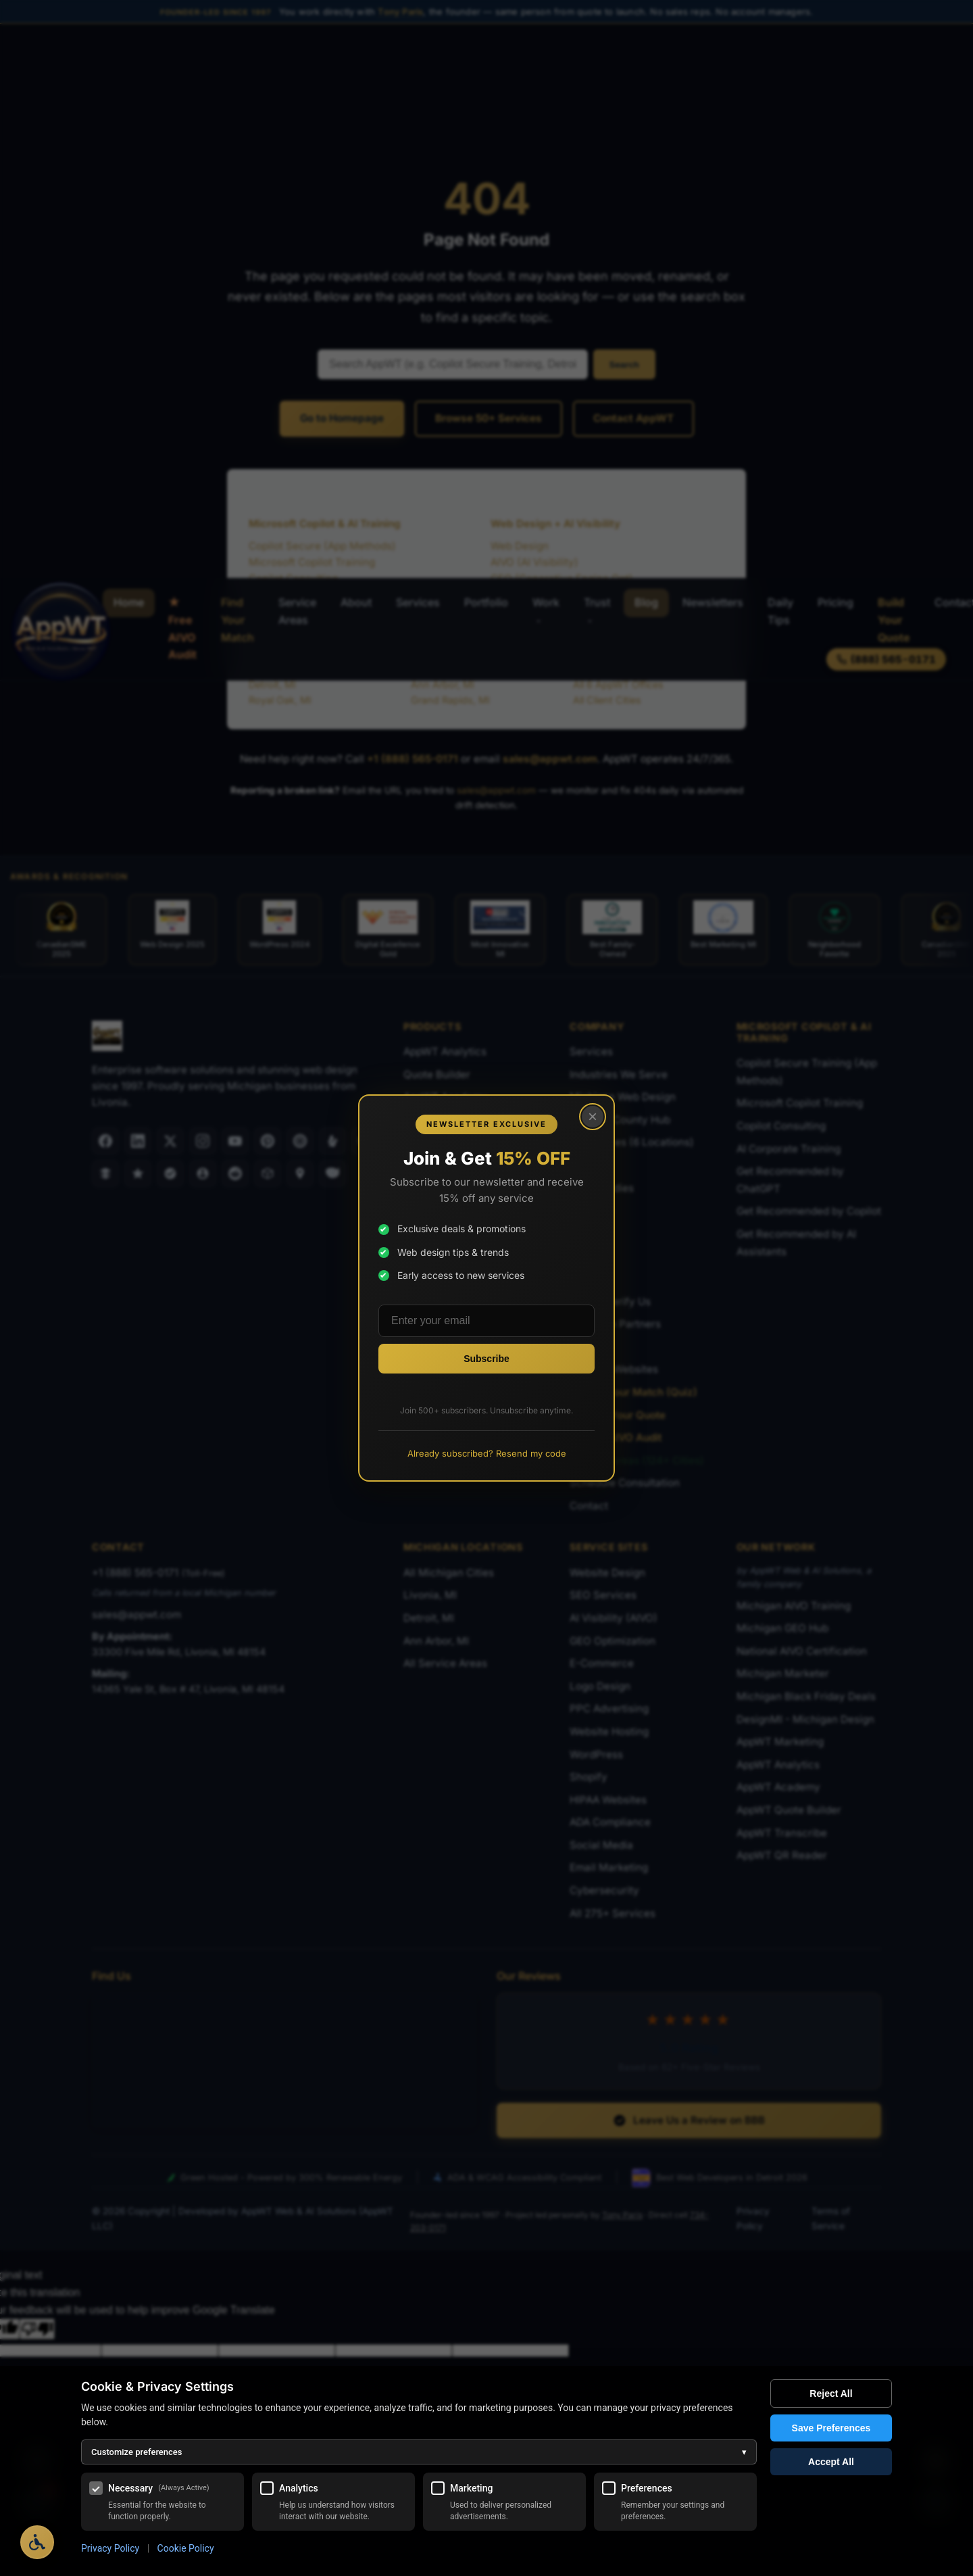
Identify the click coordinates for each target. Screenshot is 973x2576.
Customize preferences (419, 2452)
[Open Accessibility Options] (37, 2542)
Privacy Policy (110, 2548)
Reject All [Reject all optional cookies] (830, 2393)
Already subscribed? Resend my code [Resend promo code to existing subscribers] (486, 1453)
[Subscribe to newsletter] (486, 1359)
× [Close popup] (592, 1116)
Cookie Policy (185, 2548)
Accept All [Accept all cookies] (831, 2461)
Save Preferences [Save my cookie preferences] (831, 2428)
